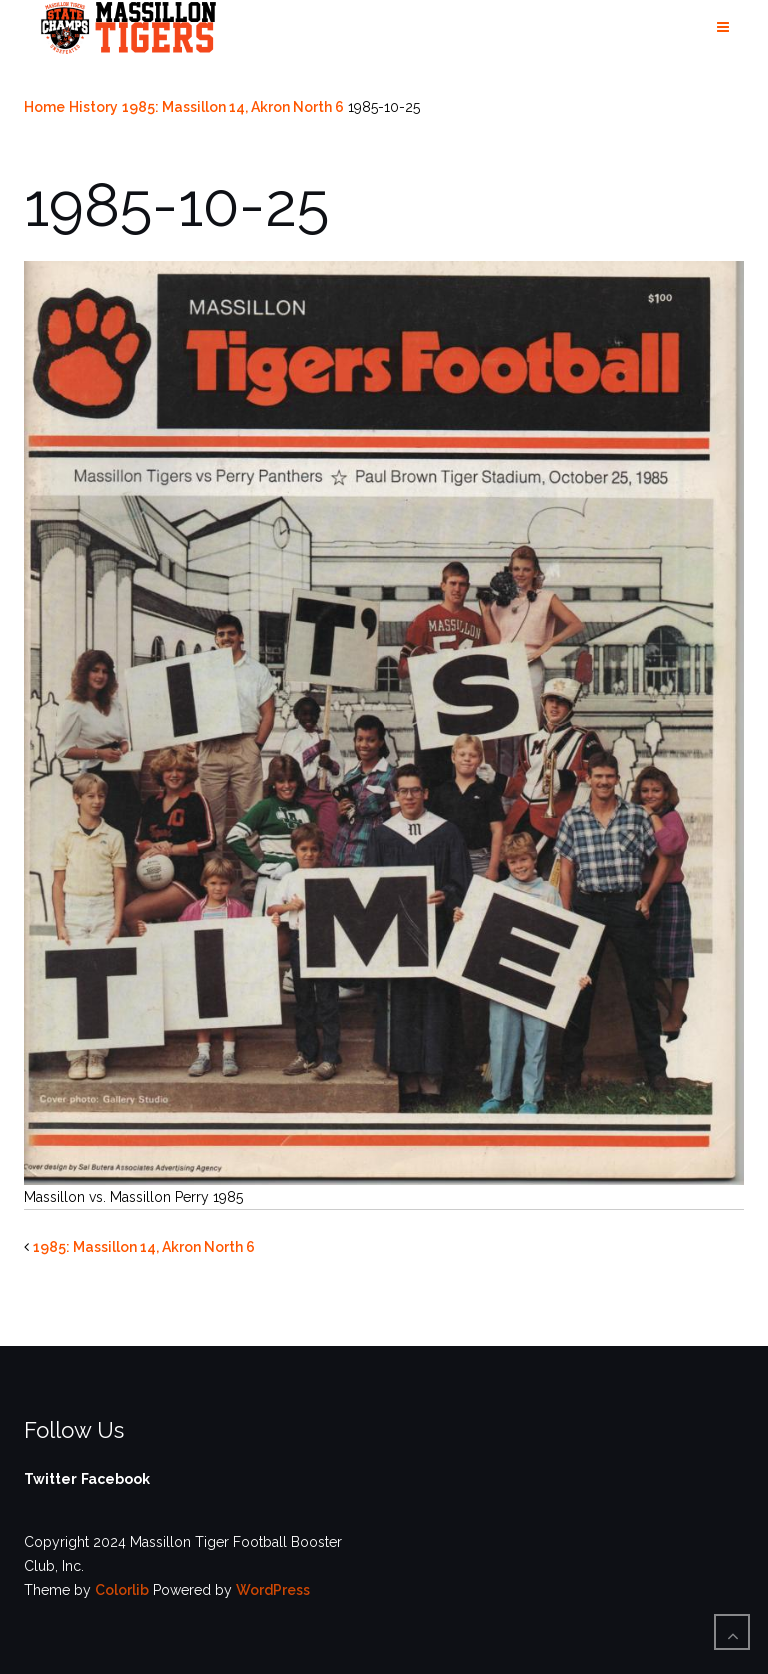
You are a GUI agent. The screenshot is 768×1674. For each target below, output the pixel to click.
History (93, 107)
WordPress (273, 1590)
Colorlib (122, 1590)
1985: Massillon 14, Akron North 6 (233, 107)
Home (44, 107)
